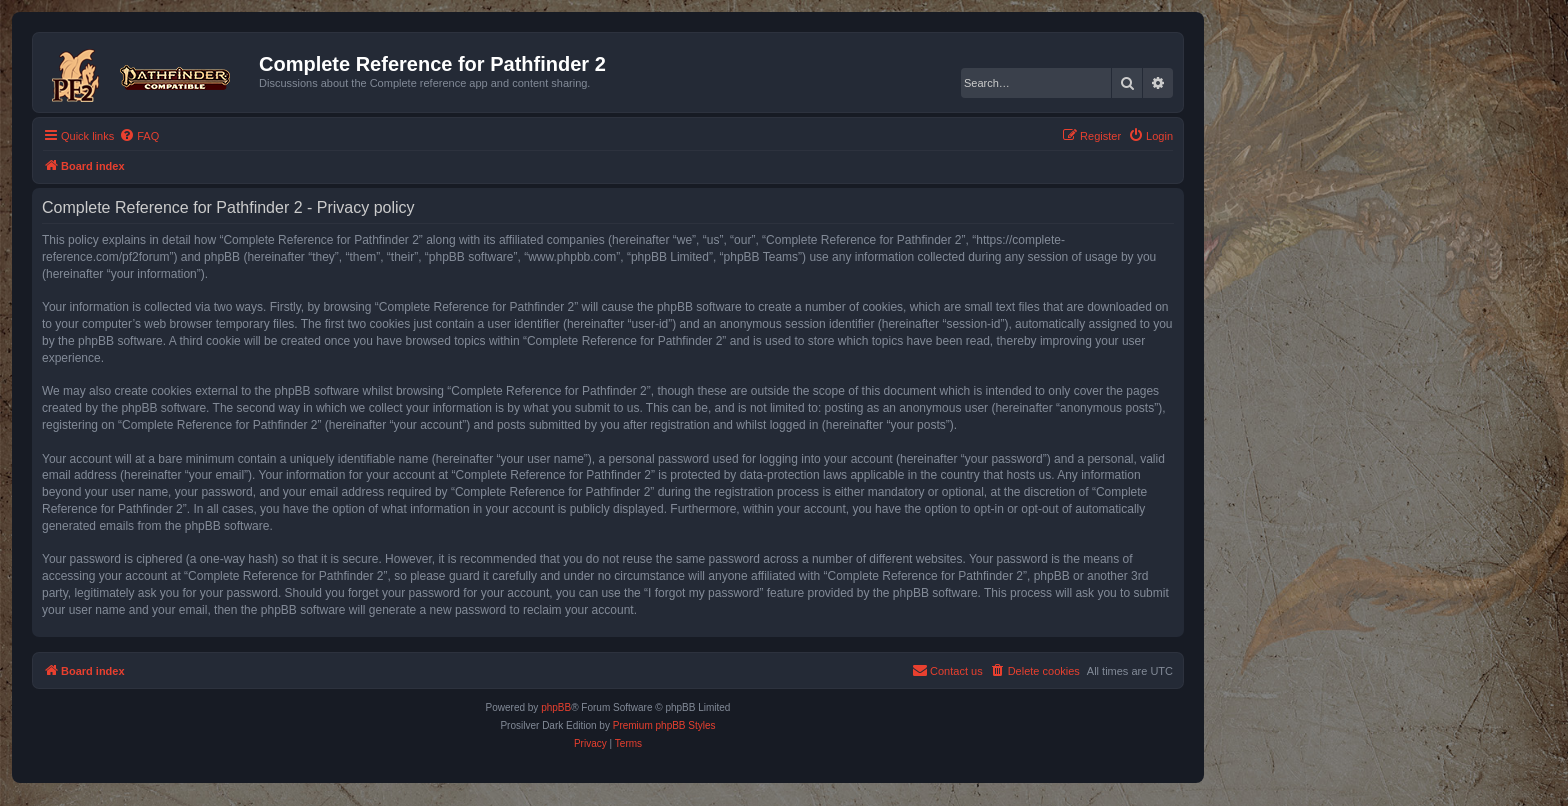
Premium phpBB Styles (664, 725)
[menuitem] (139, 136)
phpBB (556, 707)
